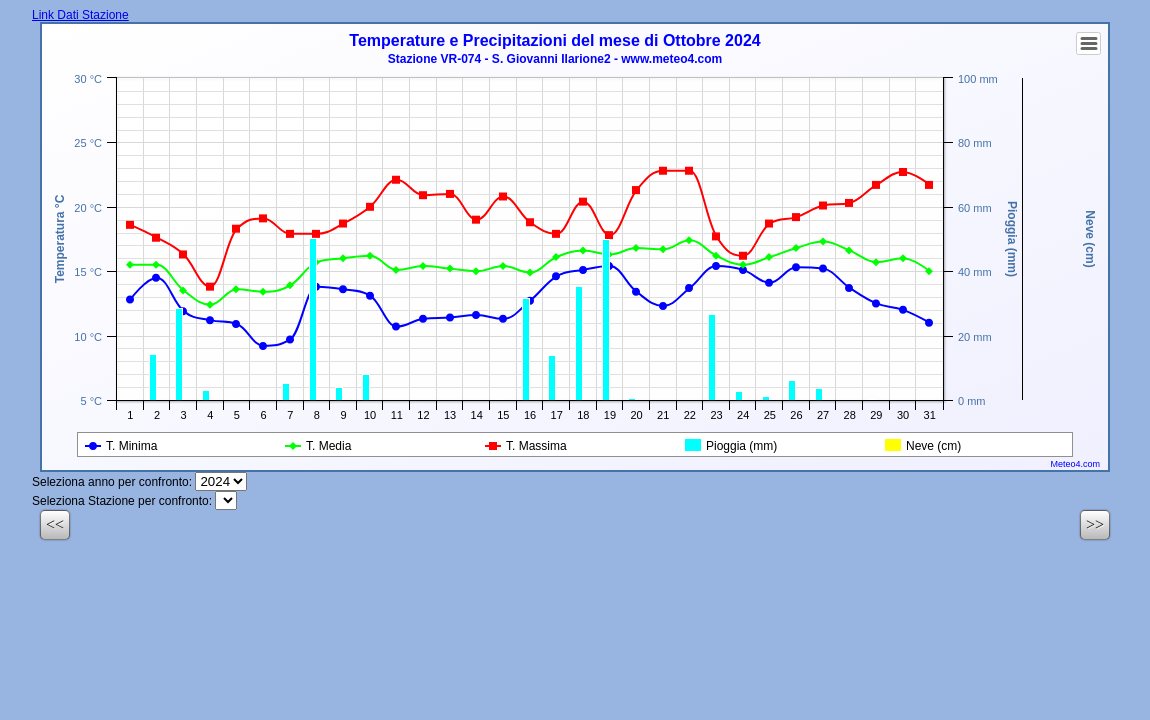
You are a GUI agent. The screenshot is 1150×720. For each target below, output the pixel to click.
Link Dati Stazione (80, 15)
